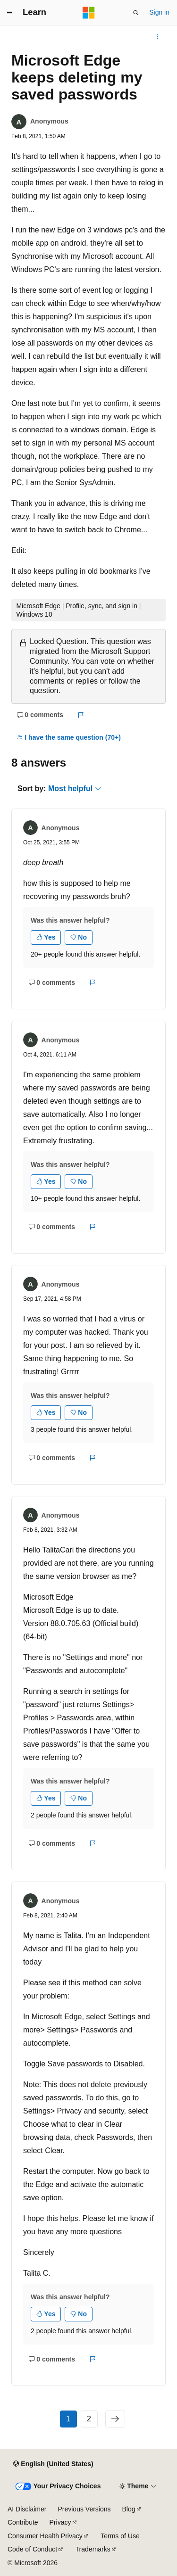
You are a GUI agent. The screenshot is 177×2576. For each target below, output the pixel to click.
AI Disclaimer (27, 2509)
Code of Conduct (32, 2549)
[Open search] (135, 12)
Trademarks (93, 2549)
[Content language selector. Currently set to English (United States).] (53, 2464)
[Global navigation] (9, 12)
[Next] (115, 2419)
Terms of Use (120, 2536)
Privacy (60, 2522)
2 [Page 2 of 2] (89, 2419)
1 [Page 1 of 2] (68, 2419)
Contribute (23, 2522)
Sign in (159, 12)
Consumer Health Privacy (45, 2536)
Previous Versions (84, 2509)
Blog (128, 2509)
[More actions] (157, 36)
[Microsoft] (89, 13)
